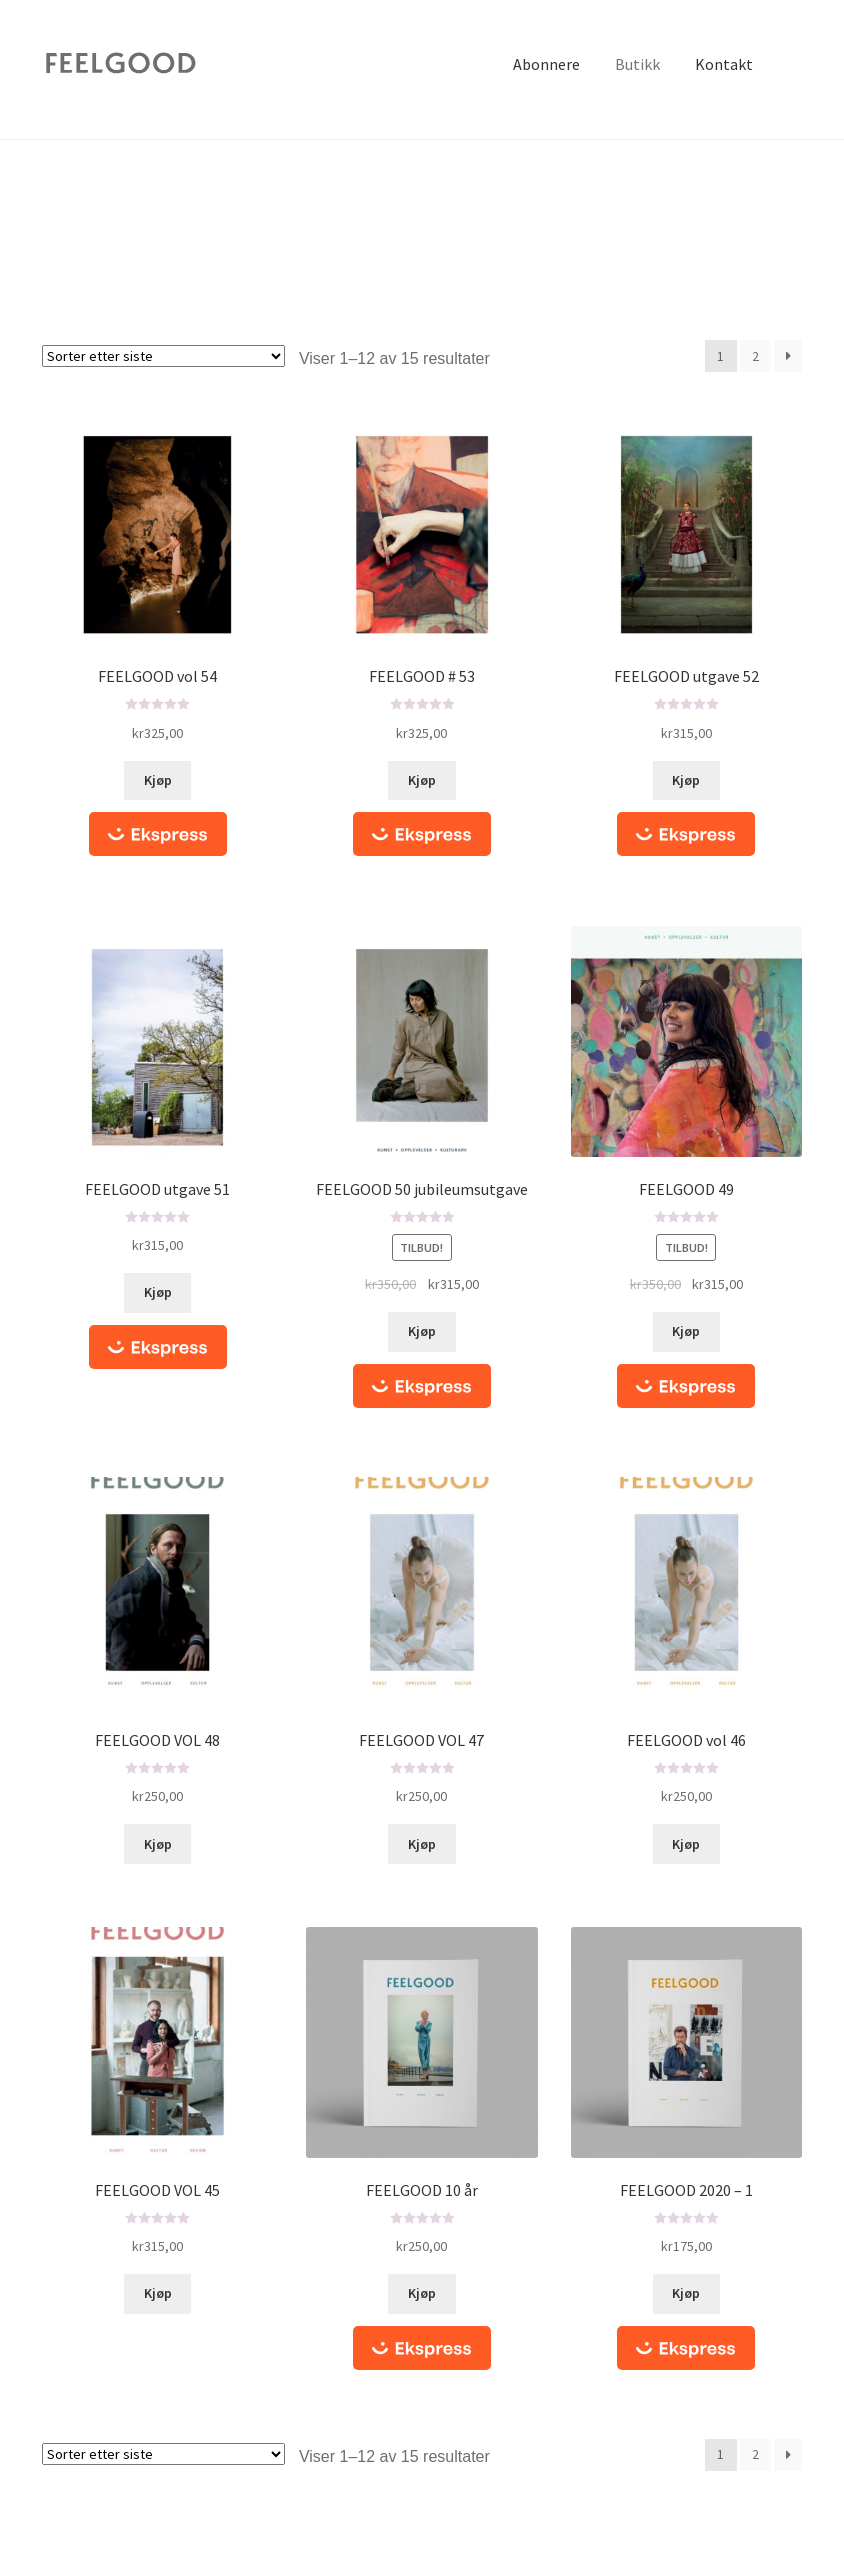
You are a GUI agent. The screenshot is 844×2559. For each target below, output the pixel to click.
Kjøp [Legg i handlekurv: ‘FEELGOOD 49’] (686, 1331)
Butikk (637, 64)
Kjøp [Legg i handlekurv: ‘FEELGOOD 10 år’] (422, 2293)
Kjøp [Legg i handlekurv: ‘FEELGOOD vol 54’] (158, 780)
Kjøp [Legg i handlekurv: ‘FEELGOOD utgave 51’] (158, 1292)
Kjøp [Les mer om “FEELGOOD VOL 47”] (422, 1844)
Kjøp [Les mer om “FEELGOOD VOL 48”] (158, 1844)
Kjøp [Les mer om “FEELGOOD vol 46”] (686, 1844)
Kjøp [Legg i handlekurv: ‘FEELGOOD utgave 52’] (686, 780)
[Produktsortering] (163, 356)
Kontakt (724, 64)
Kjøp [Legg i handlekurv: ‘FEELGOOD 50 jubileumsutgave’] (422, 1331)
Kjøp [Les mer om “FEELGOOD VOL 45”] (158, 2293)
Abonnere (546, 64)
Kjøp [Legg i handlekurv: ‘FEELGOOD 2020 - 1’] (686, 2293)
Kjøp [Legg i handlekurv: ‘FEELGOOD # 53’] (422, 780)
